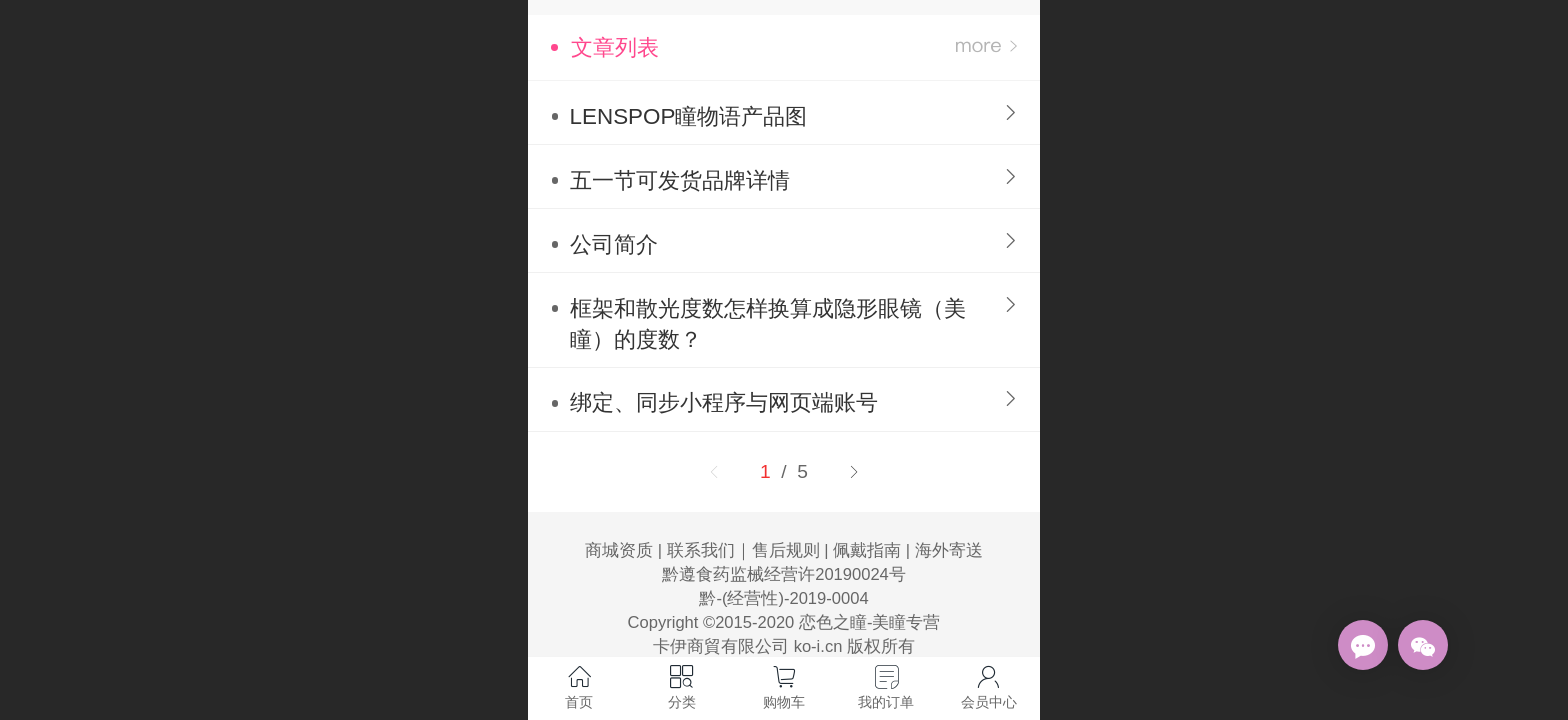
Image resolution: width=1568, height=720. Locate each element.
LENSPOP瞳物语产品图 (689, 116)
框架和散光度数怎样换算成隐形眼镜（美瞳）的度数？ (768, 324)
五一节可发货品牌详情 (680, 180)
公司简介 (614, 244)
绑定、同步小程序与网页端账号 (724, 402)
